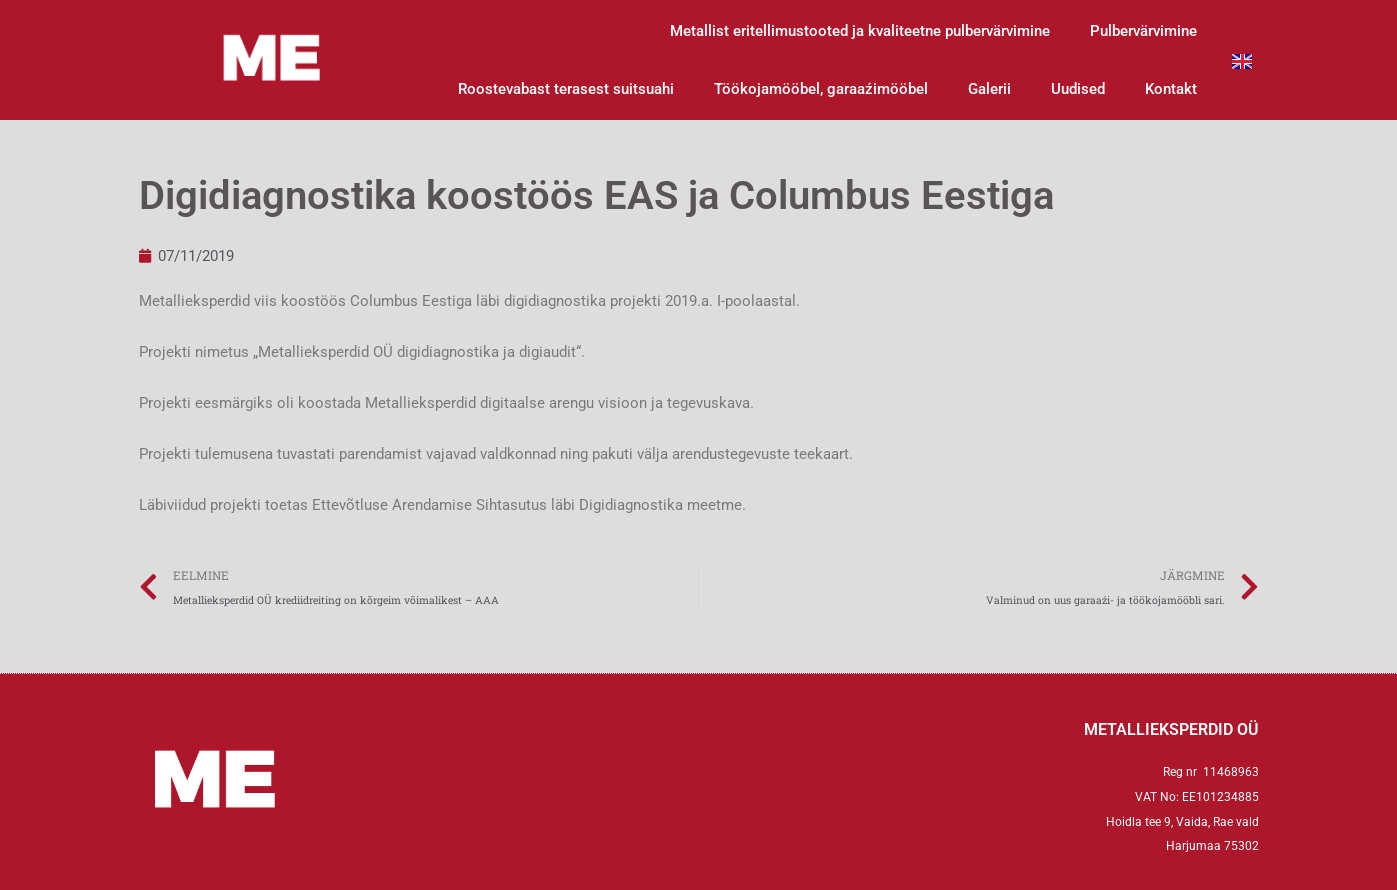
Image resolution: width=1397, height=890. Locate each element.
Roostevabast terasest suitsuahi (566, 89)
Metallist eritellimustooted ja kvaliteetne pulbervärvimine (860, 31)
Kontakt (1171, 89)
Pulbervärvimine (1143, 31)
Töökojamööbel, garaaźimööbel (821, 89)
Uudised (1078, 89)
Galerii (989, 89)
